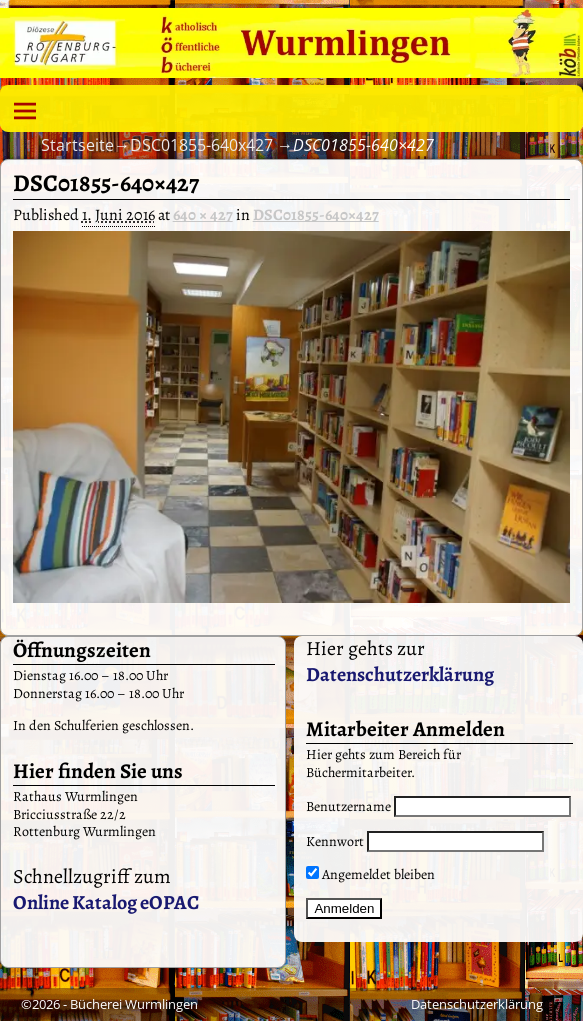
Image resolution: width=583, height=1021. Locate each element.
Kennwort (335, 841)
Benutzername (348, 806)
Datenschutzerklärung (400, 674)
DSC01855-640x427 (201, 145)
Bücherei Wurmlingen (134, 1004)
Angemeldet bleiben (370, 874)
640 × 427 (203, 215)
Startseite (77, 145)
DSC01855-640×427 (316, 215)
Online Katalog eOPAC (106, 902)
